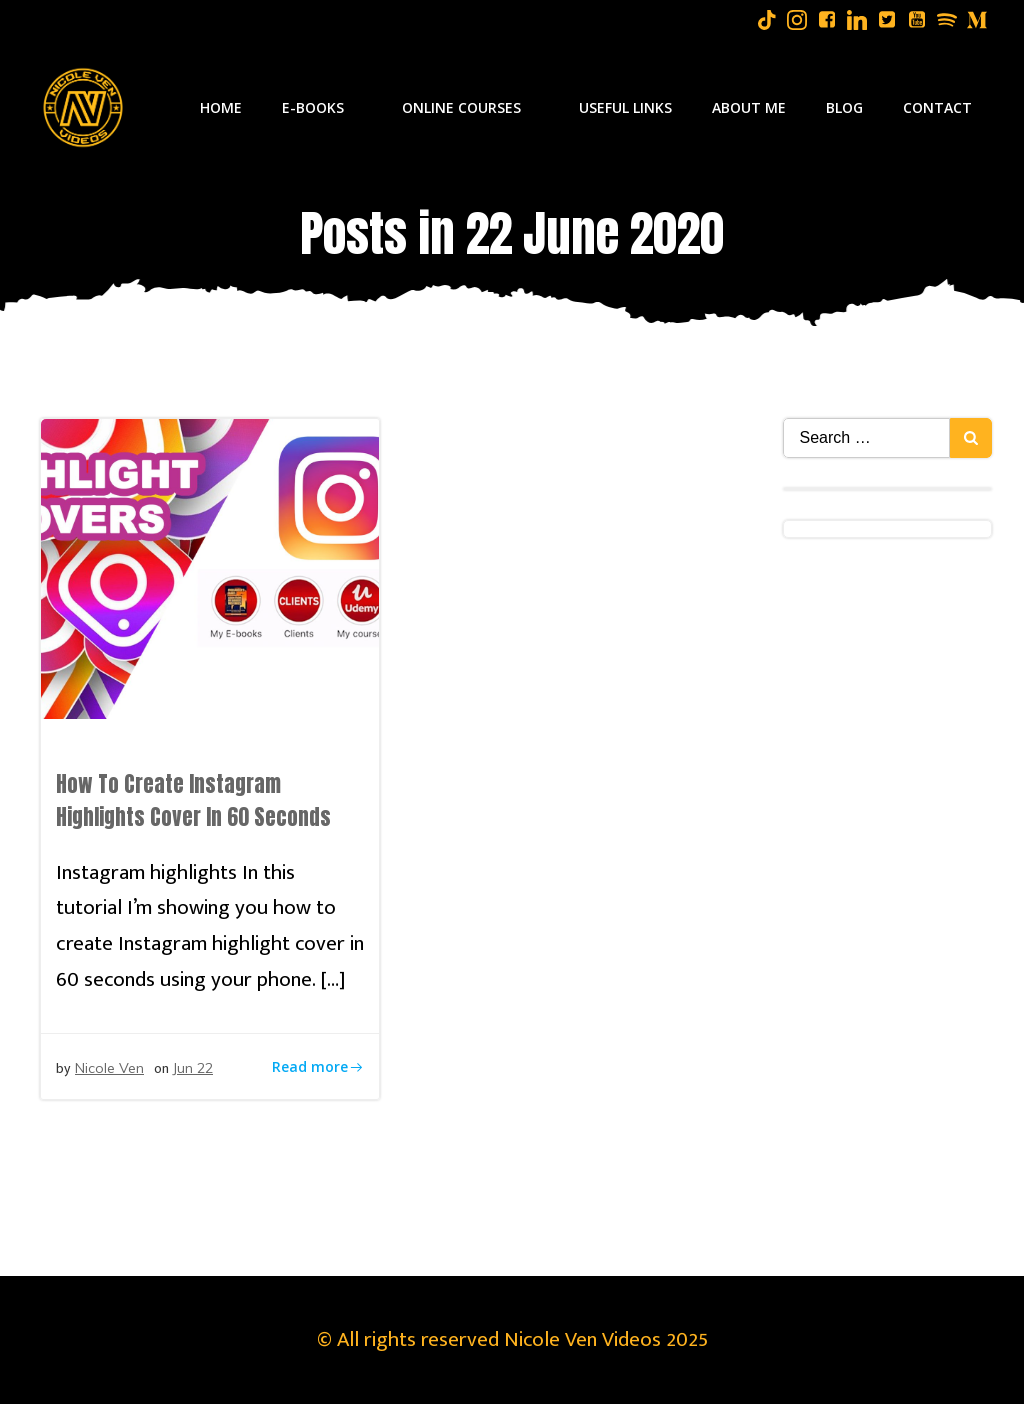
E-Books (322, 107)
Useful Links (625, 107)
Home (221, 107)
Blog (844, 107)
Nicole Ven (109, 1068)
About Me (749, 107)
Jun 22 (192, 1068)
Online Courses (470, 107)
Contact (937, 107)
